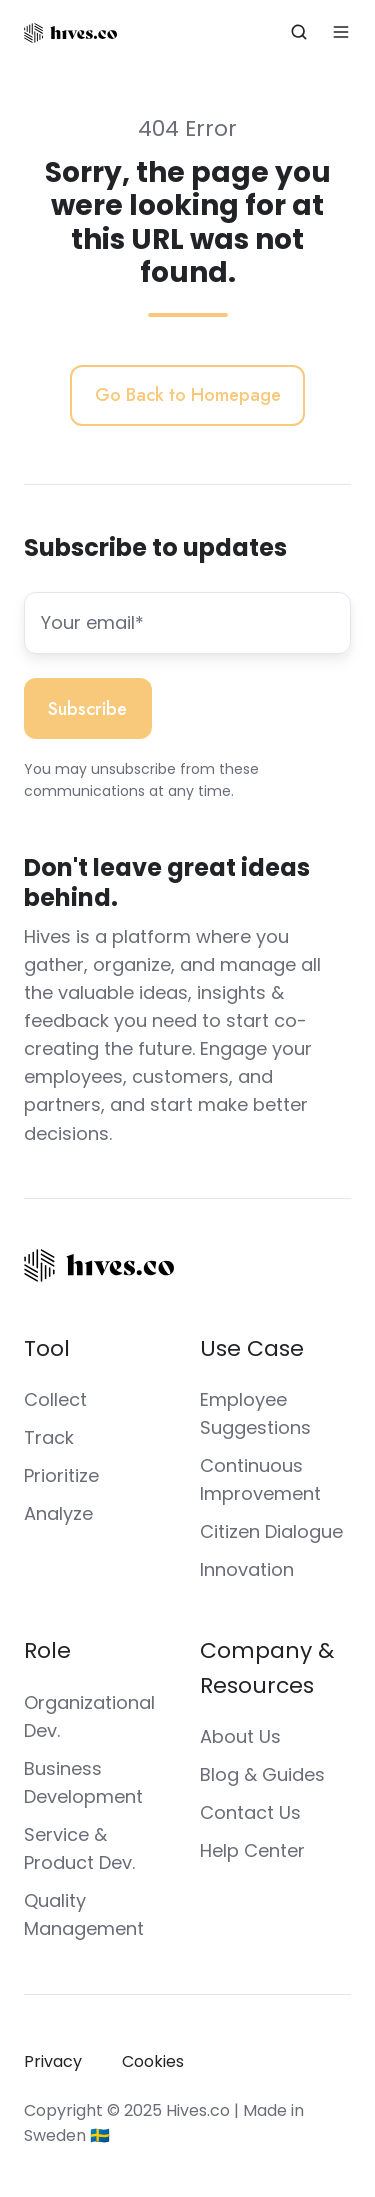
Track (49, 1437)
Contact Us (250, 1812)
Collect (55, 1399)
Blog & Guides (262, 1774)
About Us (240, 1736)
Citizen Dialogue (271, 1531)
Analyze (58, 1513)
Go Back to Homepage (188, 395)
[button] (299, 32)
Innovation (247, 1569)
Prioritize (61, 1475)
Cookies (153, 2061)
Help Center (252, 1850)
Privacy (53, 2061)
